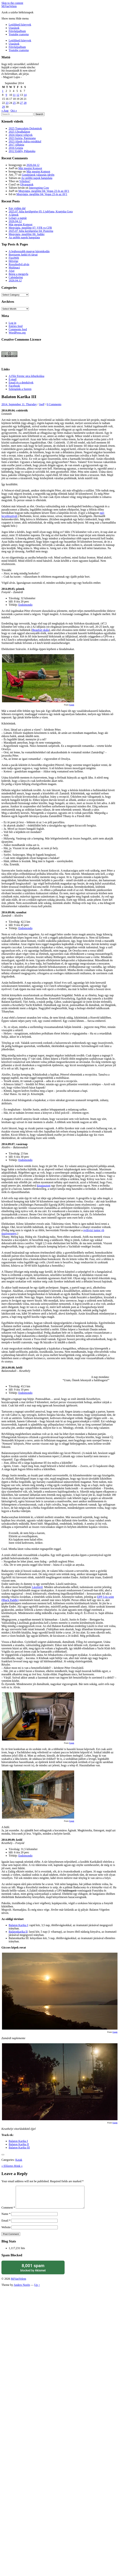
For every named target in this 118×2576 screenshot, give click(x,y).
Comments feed (18, 329)
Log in (12, 322)
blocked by (33, 2272)
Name (5, 2218)
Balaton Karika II (19, 2144)
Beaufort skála (40, 629)
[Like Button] (2, 2154)
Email (5, 2224)
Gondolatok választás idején (38, 174)
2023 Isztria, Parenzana (22, 138)
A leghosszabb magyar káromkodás (29, 251)
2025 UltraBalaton (19, 131)
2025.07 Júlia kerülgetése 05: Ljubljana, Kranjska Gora (41, 211)
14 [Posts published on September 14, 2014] (25, 94)
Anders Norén (22, 2289)
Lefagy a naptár (18, 218)
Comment (8, 2211)
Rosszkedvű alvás (19, 264)
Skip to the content (12, 3)
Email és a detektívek (21, 382)
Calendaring (16, 277)
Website (6, 2231)
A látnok (14, 214)
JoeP (41, 404)
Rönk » (18, 2165)
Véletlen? (24, 181)
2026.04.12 (32, 165)
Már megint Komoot (30, 168)
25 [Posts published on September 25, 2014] (14, 102)
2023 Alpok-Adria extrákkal (25, 141)
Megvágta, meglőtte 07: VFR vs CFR (30, 227)
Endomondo (25, 604)
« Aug (4, 110)
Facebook (14, 385)
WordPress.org (17, 332)
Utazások (14, 27)
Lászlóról (37, 1587)
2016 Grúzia (16, 147)
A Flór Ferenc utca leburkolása (26, 376)
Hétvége (13, 261)
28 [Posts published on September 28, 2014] (25, 102)
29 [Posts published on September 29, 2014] (3, 106)
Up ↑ (37, 2289)
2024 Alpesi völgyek (20, 134)
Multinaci (14, 267)
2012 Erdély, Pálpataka (22, 151)
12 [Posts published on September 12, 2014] (17, 94)
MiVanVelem (9, 6)
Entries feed (16, 326)
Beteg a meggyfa (18, 274)
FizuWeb (14, 257)
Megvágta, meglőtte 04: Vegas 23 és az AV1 (43, 190)
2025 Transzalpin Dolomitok (25, 128)
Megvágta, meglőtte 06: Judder (27, 234)
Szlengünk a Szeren (20, 389)
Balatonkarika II (18, 1931)
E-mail (13, 379)
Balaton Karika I (18, 1925)
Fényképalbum (17, 31)
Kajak (71, 705)
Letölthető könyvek (20, 24)
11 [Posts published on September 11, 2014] (14, 94)
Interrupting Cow (39, 187)
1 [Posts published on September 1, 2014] (2, 90)
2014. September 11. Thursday (19, 404)
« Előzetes (7, 2165)
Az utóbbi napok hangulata (36, 177)
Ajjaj (11, 270)
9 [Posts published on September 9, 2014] (6, 94)
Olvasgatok (26, 184)
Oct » (14, 110)
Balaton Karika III (19, 2147)
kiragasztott (44, 1185)
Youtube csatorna (19, 34)
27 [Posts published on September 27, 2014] (21, 102)
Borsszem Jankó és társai (23, 254)
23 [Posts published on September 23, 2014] (7, 102)
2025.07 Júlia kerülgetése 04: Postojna (31, 230)
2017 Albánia (16, 144)
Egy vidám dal (17, 208)
